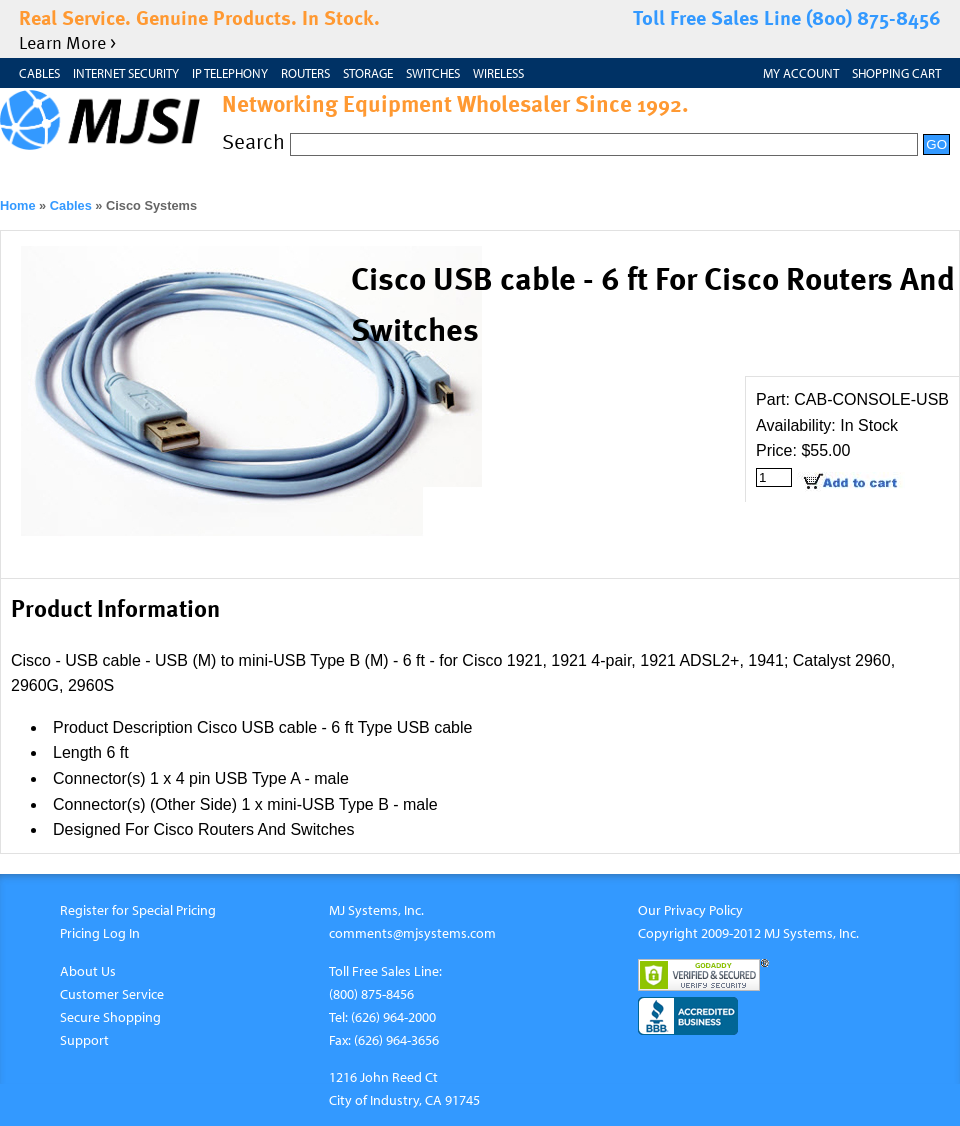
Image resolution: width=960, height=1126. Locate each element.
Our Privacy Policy (690, 909)
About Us (88, 970)
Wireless (498, 73)
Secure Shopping (110, 1016)
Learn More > (67, 41)
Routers (305, 73)
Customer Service (112, 993)
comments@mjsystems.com (412, 932)
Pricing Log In (100, 932)
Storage (368, 73)
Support (84, 1039)
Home (18, 205)
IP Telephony (230, 73)
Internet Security (126, 73)
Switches (433, 73)
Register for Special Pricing (138, 909)
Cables (39, 73)
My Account (801, 73)
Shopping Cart (896, 73)
